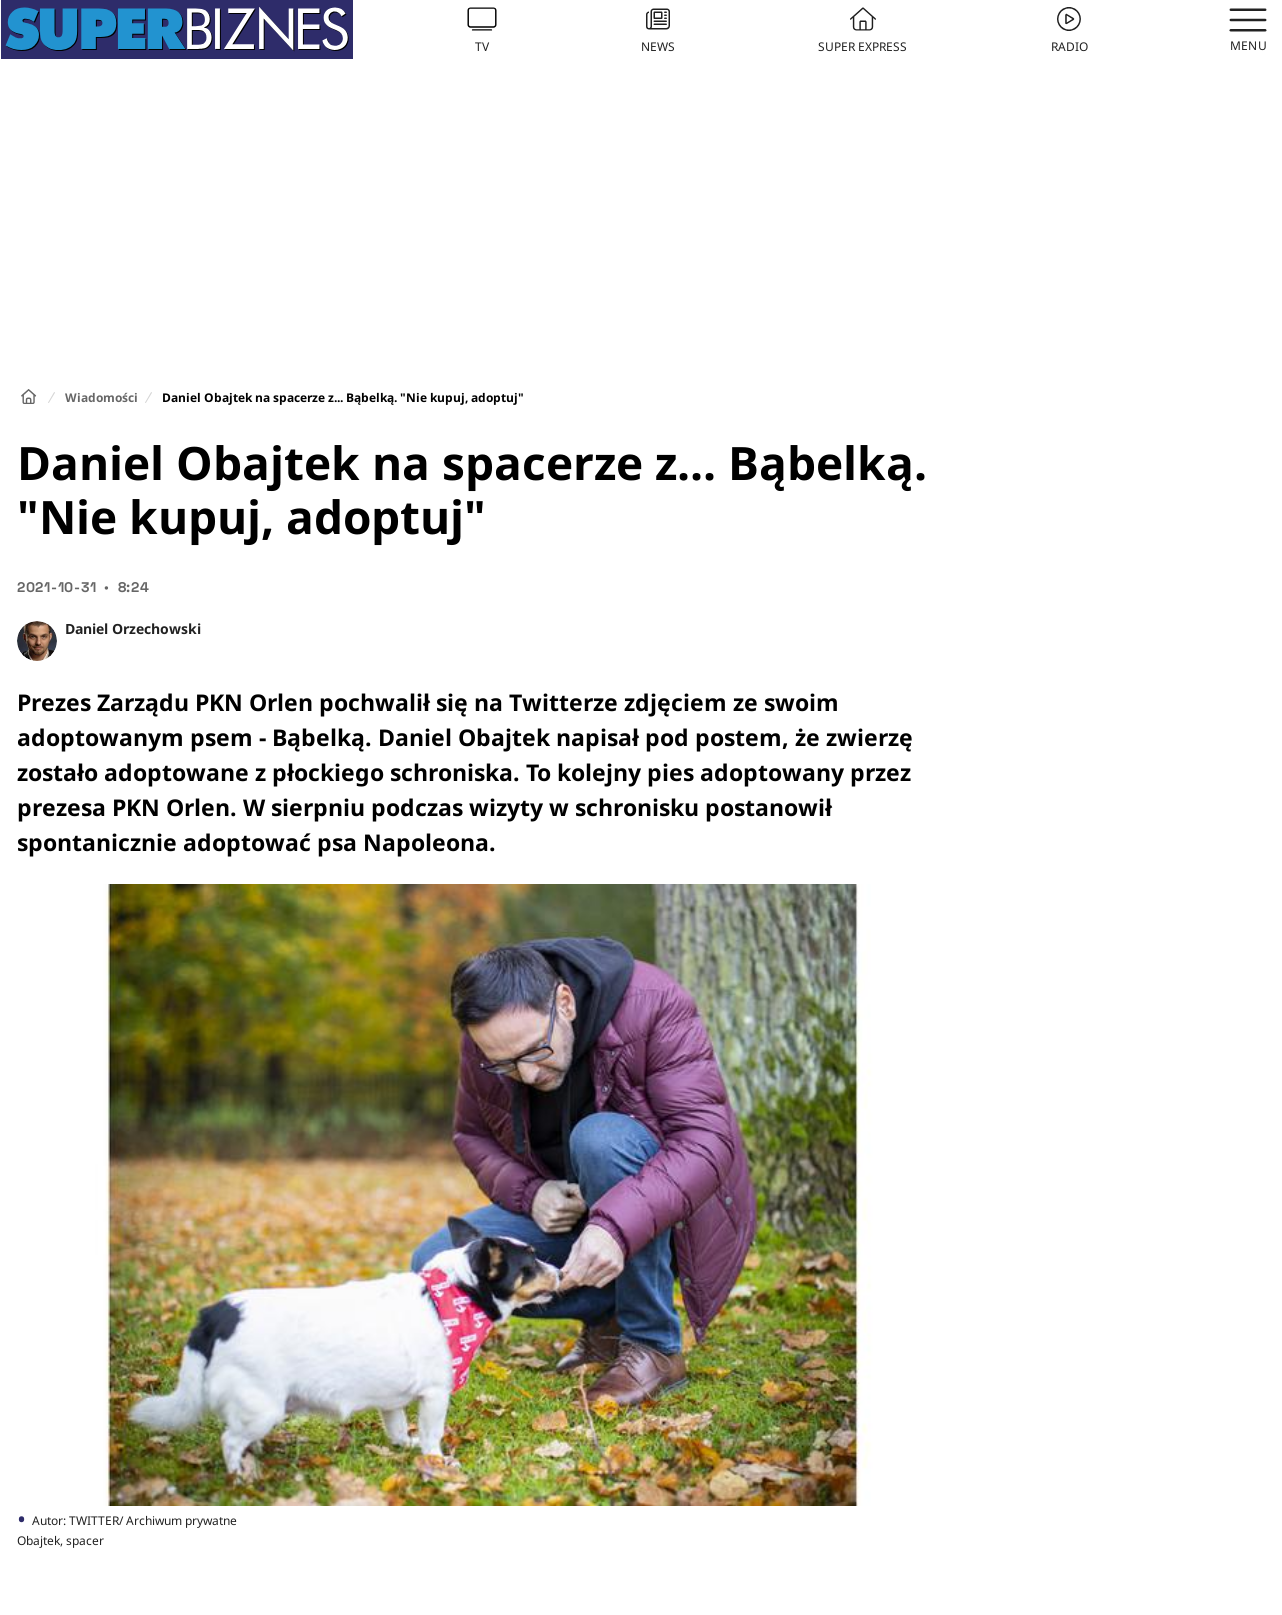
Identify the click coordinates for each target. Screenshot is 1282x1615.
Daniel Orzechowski (133, 628)
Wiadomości (101, 397)
